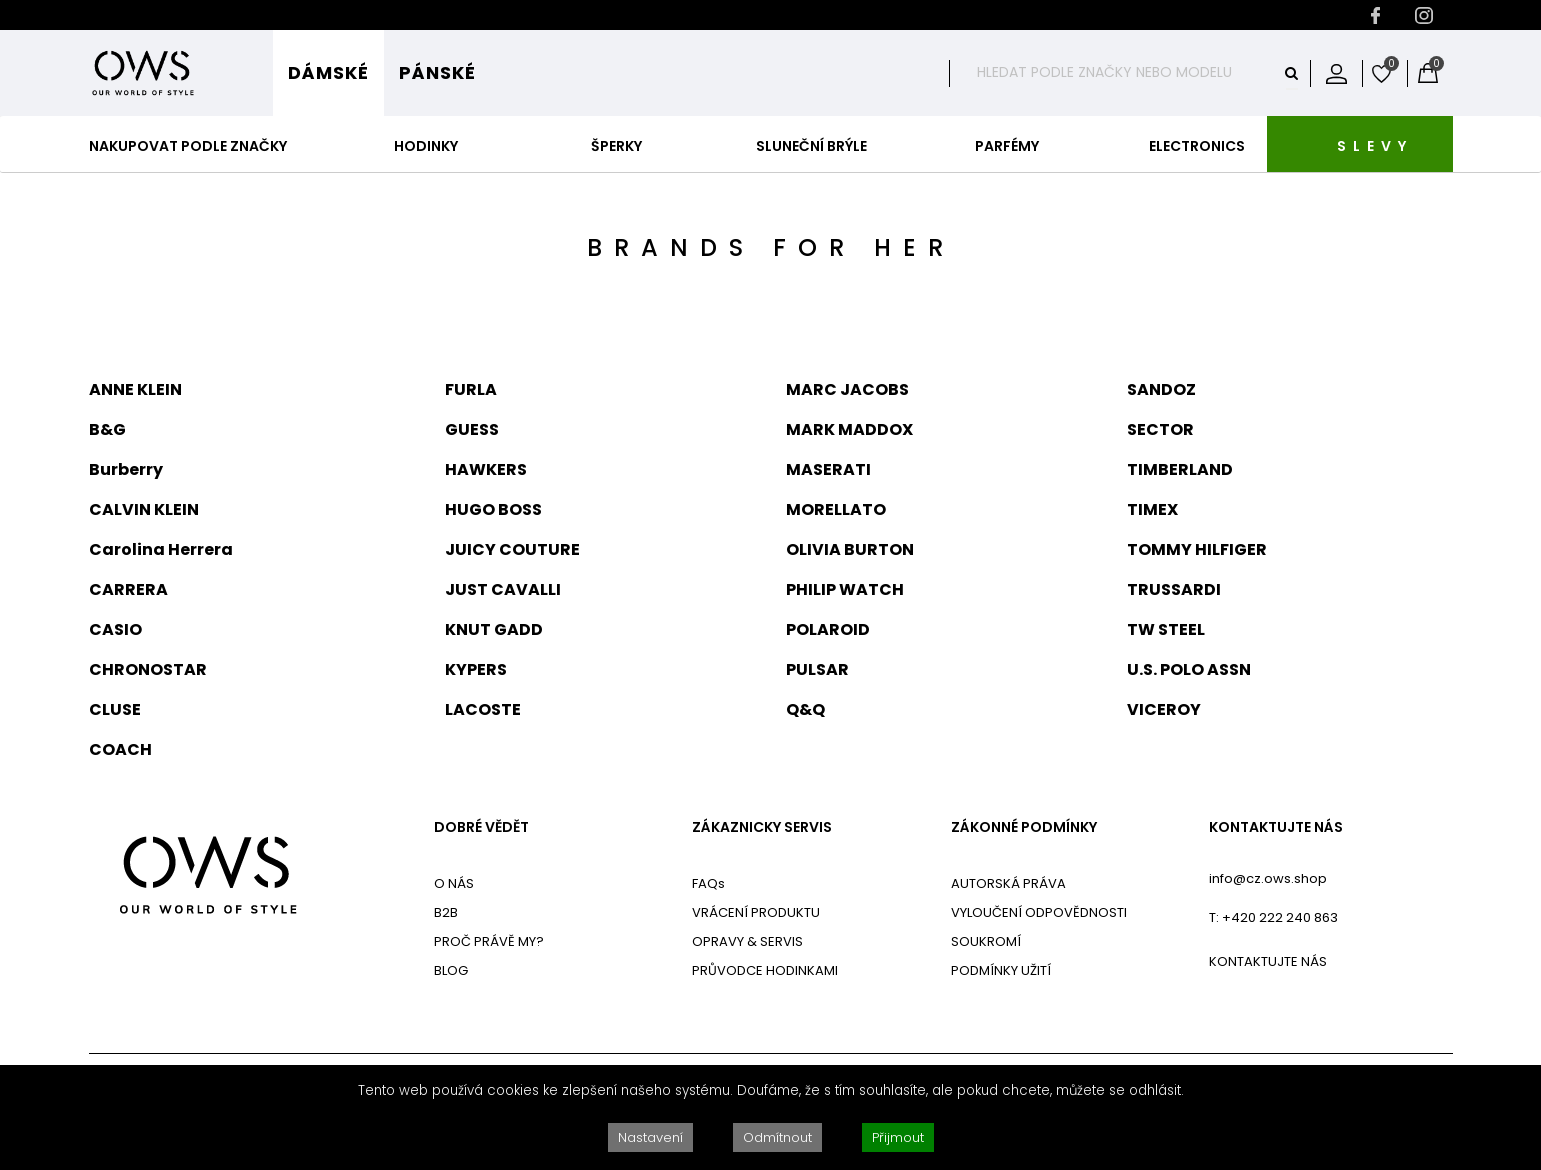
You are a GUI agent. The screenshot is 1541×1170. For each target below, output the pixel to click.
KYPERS (476, 669)
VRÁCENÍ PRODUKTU (756, 912)
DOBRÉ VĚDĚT (481, 827)
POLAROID (828, 629)
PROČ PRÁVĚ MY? (489, 941)
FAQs (708, 883)
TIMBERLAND (1180, 469)
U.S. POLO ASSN (1189, 669)
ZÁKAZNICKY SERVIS (762, 827)
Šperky (616, 146)
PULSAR (817, 669)
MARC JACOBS (847, 389)
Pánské (437, 72)
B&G (107, 429)
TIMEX (1152, 509)
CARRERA (128, 589)
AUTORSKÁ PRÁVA (1008, 883)
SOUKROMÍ (986, 941)
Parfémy (1007, 146)
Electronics (1197, 146)
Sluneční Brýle (811, 146)
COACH (120, 749)
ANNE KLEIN (135, 389)
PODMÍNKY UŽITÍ (1001, 970)
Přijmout (898, 1137)
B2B (446, 912)
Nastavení (650, 1137)
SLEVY (1375, 146)
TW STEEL (1166, 629)
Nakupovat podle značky (188, 146)
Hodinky (426, 146)
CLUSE (115, 709)
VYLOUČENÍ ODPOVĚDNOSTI (1039, 912)
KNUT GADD (494, 629)
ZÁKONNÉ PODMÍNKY (1024, 827)
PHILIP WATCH (845, 589)
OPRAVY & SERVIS (747, 941)
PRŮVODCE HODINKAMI (765, 970)
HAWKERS (486, 469)
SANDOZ (1161, 389)
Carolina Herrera (161, 549)
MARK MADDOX (849, 429)
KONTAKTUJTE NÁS (1276, 827)
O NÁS (454, 883)
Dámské (328, 72)
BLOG (451, 970)
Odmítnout (777, 1137)
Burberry (126, 469)
